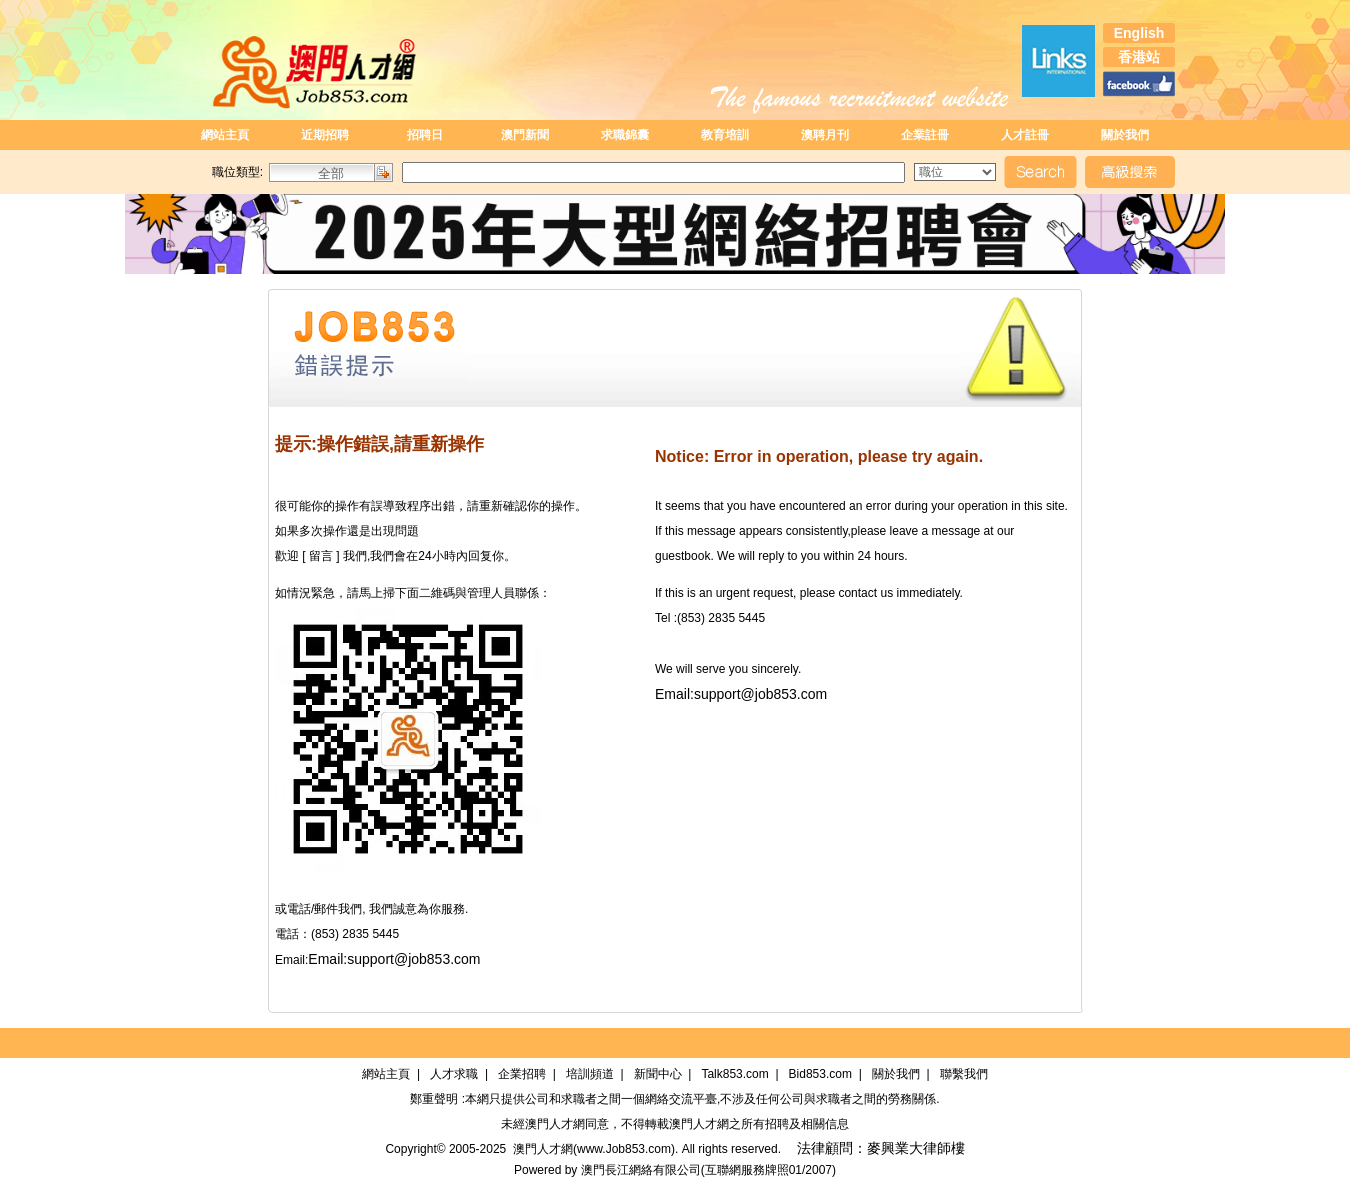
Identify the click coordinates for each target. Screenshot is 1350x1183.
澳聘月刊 (825, 135)
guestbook (682, 556)
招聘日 (425, 135)
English (1139, 33)
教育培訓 (725, 135)
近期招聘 (325, 135)
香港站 (1139, 57)
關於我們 (1125, 135)
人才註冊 (1025, 135)
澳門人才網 (555, 1124)
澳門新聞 (525, 135)
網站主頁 (225, 135)
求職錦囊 (625, 135)
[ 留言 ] (321, 556)
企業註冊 (925, 135)
